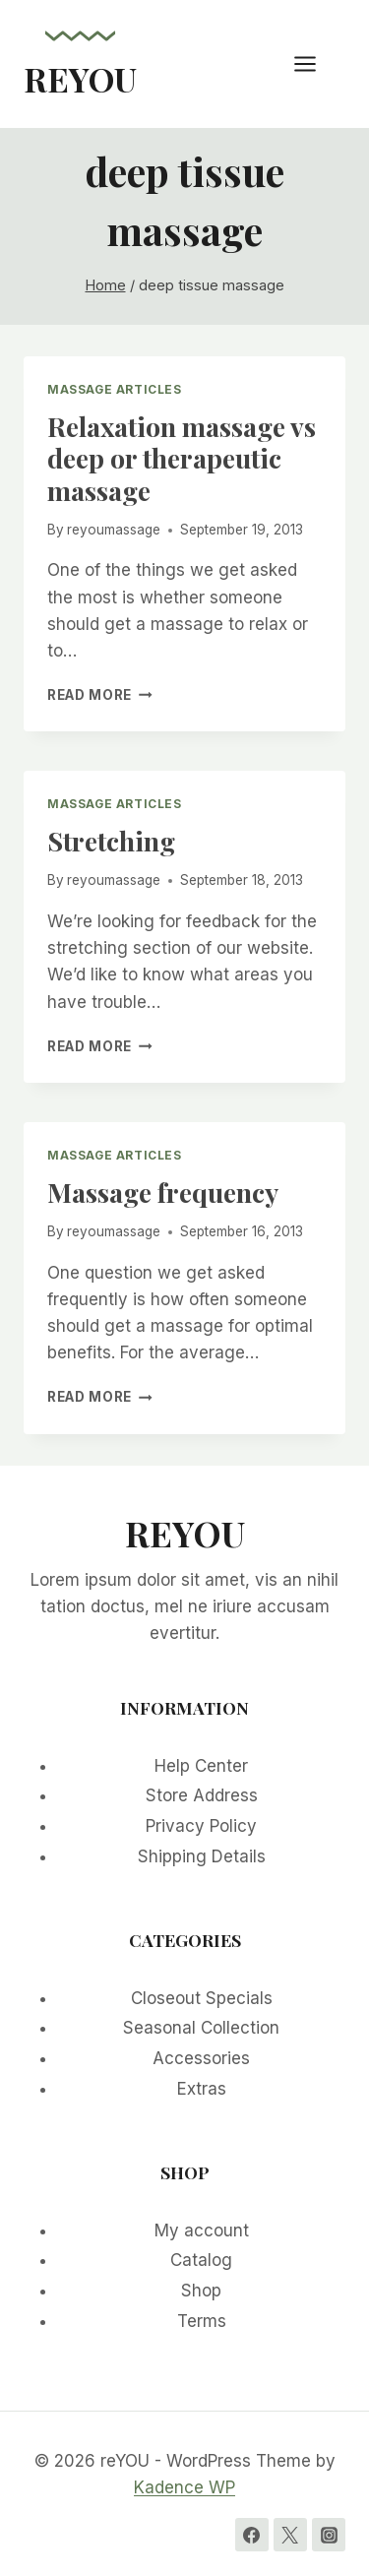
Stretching (111, 840)
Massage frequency (162, 1192)
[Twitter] (290, 2534)
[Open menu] (314, 63)
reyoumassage (113, 529)
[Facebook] (252, 2534)
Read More (100, 695)
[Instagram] (328, 2534)
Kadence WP (184, 2487)
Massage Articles (114, 389)
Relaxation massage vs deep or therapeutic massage (181, 458)
